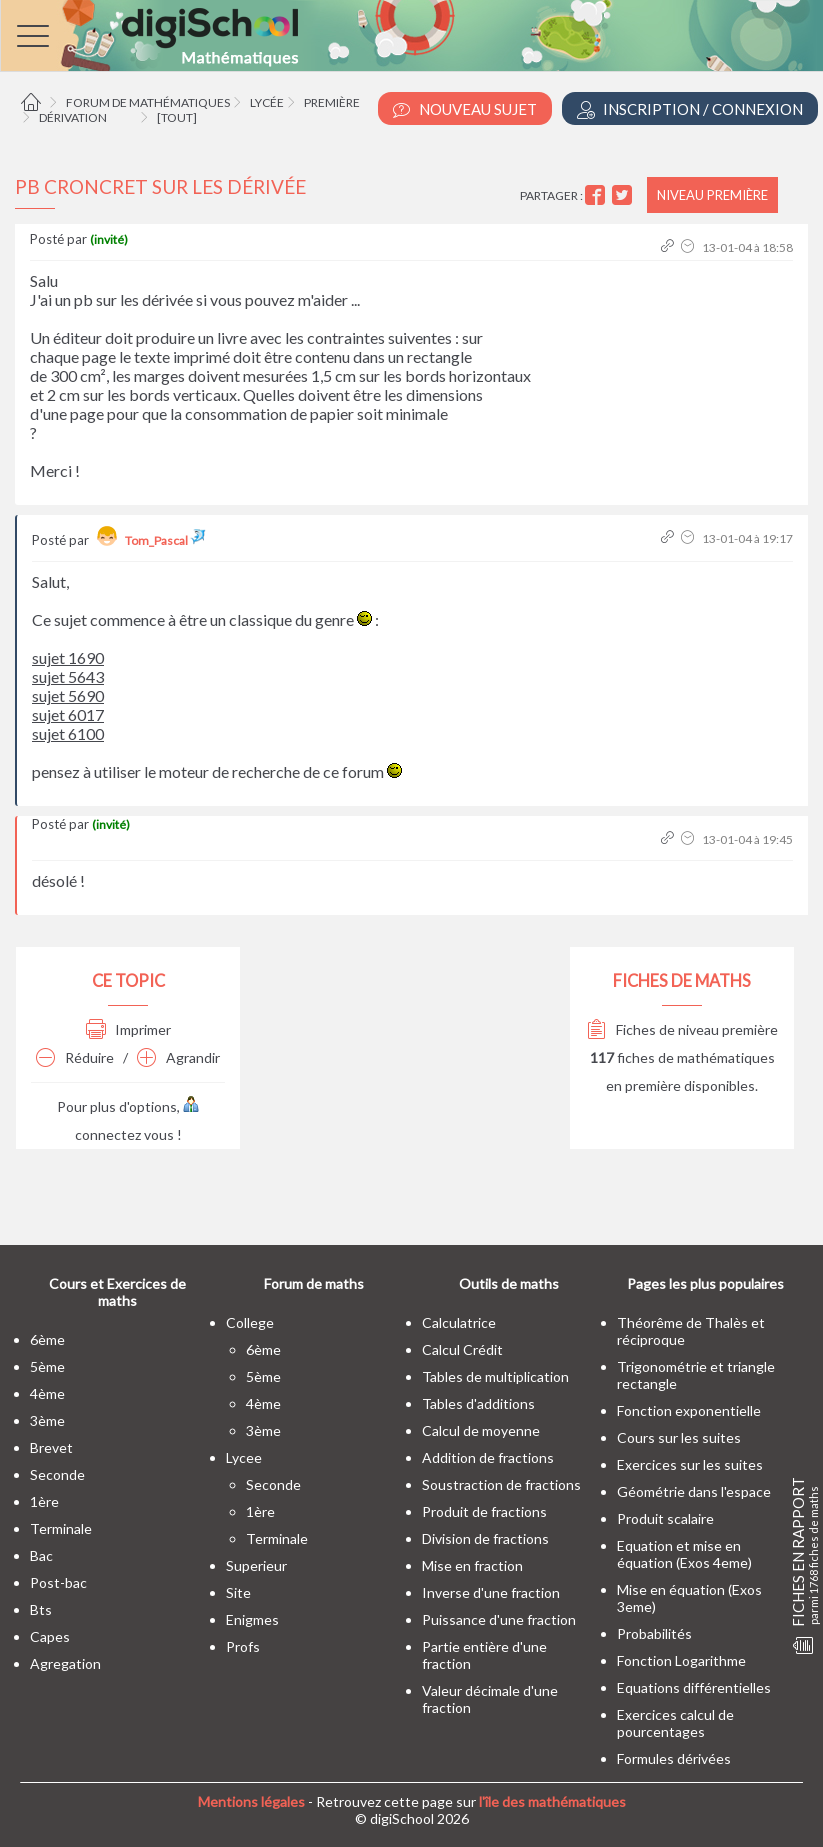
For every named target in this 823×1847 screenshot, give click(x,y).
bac (41, 1555)
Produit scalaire (665, 1518)
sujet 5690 (68, 695)
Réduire (75, 1057)
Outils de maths (509, 1283)
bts (41, 1609)
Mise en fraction (472, 1565)
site (238, 1592)
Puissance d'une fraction (499, 1619)
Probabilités (654, 1633)
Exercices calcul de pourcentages (675, 1723)
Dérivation (73, 117)
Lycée (267, 102)
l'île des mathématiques (552, 1801)
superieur (256, 1565)
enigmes (252, 1619)
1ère (44, 1501)
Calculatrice (459, 1322)
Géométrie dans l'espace (694, 1491)
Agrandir (178, 1057)
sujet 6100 (68, 733)
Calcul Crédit (462, 1349)
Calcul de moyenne (481, 1430)
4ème (47, 1393)
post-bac (58, 1582)
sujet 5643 (68, 676)
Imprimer (128, 1029)
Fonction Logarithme (681, 1660)
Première (332, 102)
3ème (47, 1420)
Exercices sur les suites (690, 1464)
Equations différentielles (694, 1687)
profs (243, 1646)
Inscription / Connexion (690, 109)
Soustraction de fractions (501, 1484)
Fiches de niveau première (682, 1029)
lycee (244, 1457)
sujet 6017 (68, 714)
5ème (47, 1366)
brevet (51, 1447)
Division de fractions (485, 1538)
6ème (47, 1339)
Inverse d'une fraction (491, 1592)
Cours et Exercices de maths (117, 1292)
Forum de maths (314, 1283)
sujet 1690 (68, 657)
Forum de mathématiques (148, 102)
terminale (61, 1528)
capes (50, 1636)
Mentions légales (251, 1801)
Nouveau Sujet (465, 109)
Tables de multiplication (495, 1376)
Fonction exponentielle (689, 1410)
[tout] (177, 117)
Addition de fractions (488, 1457)
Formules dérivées (674, 1758)
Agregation (65, 1663)
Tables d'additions (478, 1403)
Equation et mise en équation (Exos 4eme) (684, 1554)
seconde (57, 1474)
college (250, 1322)
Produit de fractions (484, 1511)
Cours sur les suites (679, 1437)
